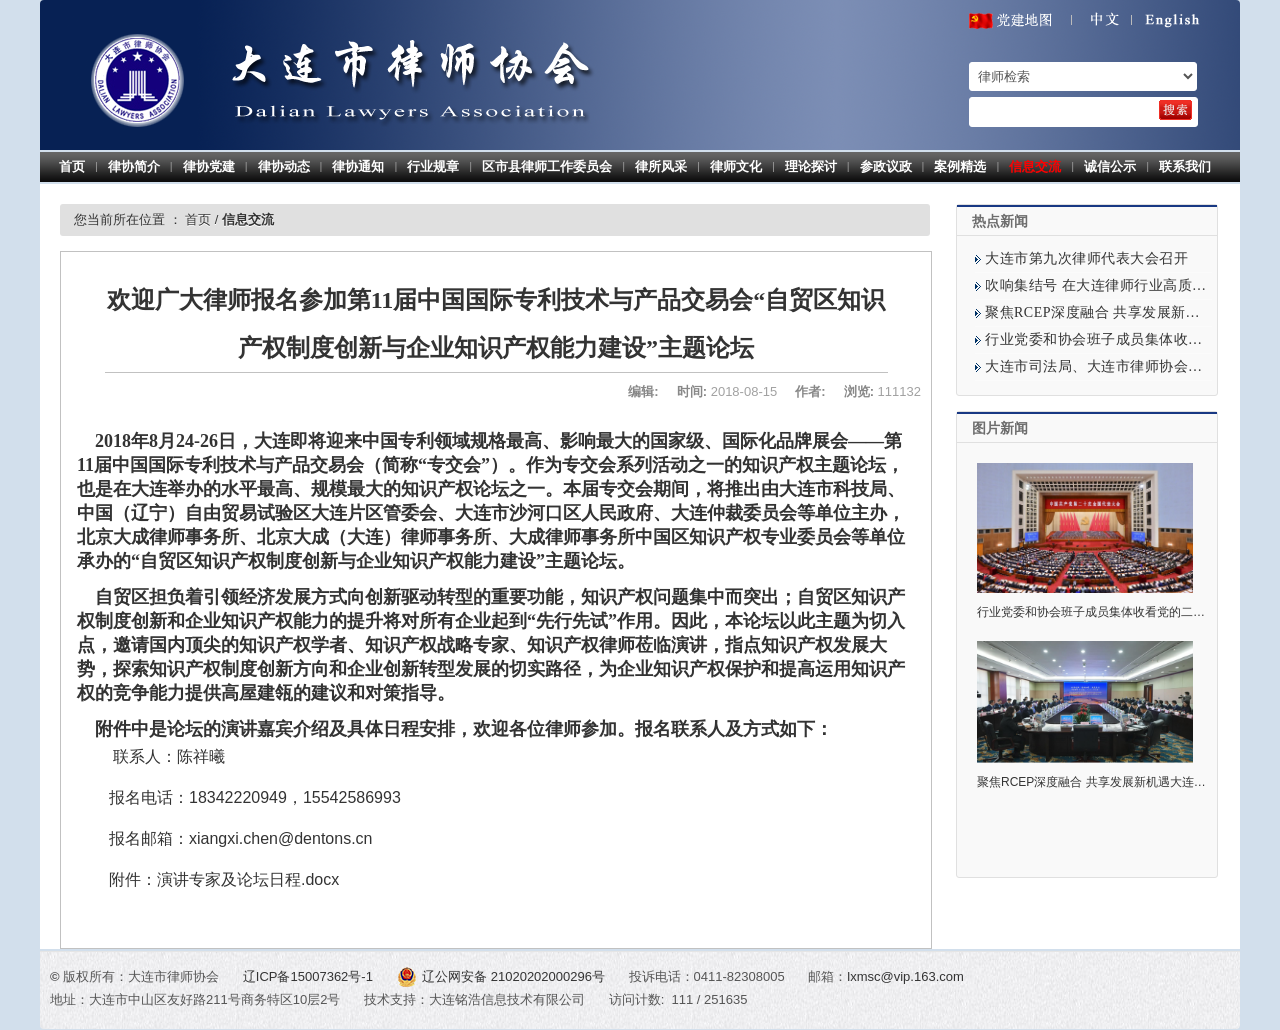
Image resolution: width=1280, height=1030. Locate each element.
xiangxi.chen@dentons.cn (280, 838)
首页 (72, 166)
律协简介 (134, 166)
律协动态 (284, 166)
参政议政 (886, 166)
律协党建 (209, 166)
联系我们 (1185, 166)
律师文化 (736, 166)
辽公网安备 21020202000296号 (503, 976)
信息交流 (1035, 166)
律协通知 (358, 166)
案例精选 (960, 166)
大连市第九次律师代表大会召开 (1086, 258)
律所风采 (661, 166)
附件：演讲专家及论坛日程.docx (224, 879)
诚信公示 (1110, 166)
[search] (1175, 110)
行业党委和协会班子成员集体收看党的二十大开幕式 (1115, 612)
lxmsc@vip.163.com (905, 976)
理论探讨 (811, 166)
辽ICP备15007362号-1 (310, 976)
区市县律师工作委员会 (547, 166)
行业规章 (433, 166)
